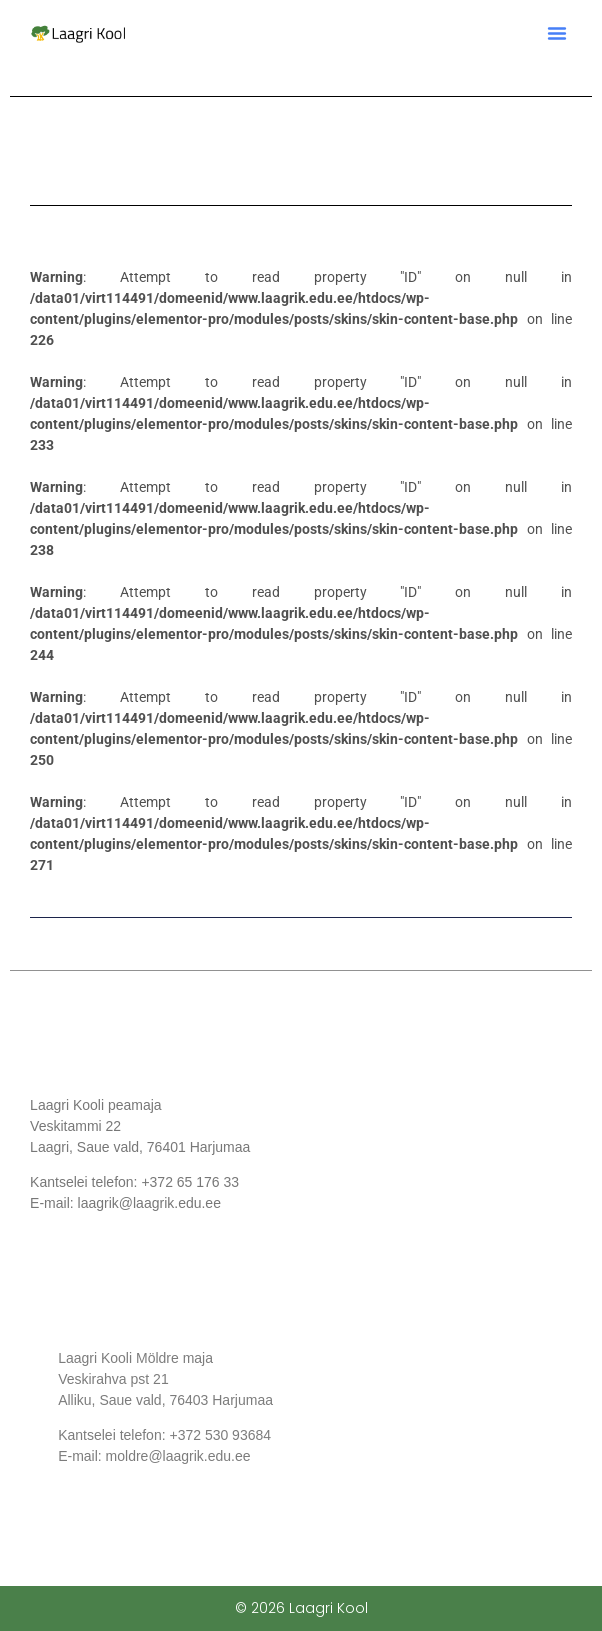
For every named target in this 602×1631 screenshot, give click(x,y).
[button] (557, 33)
